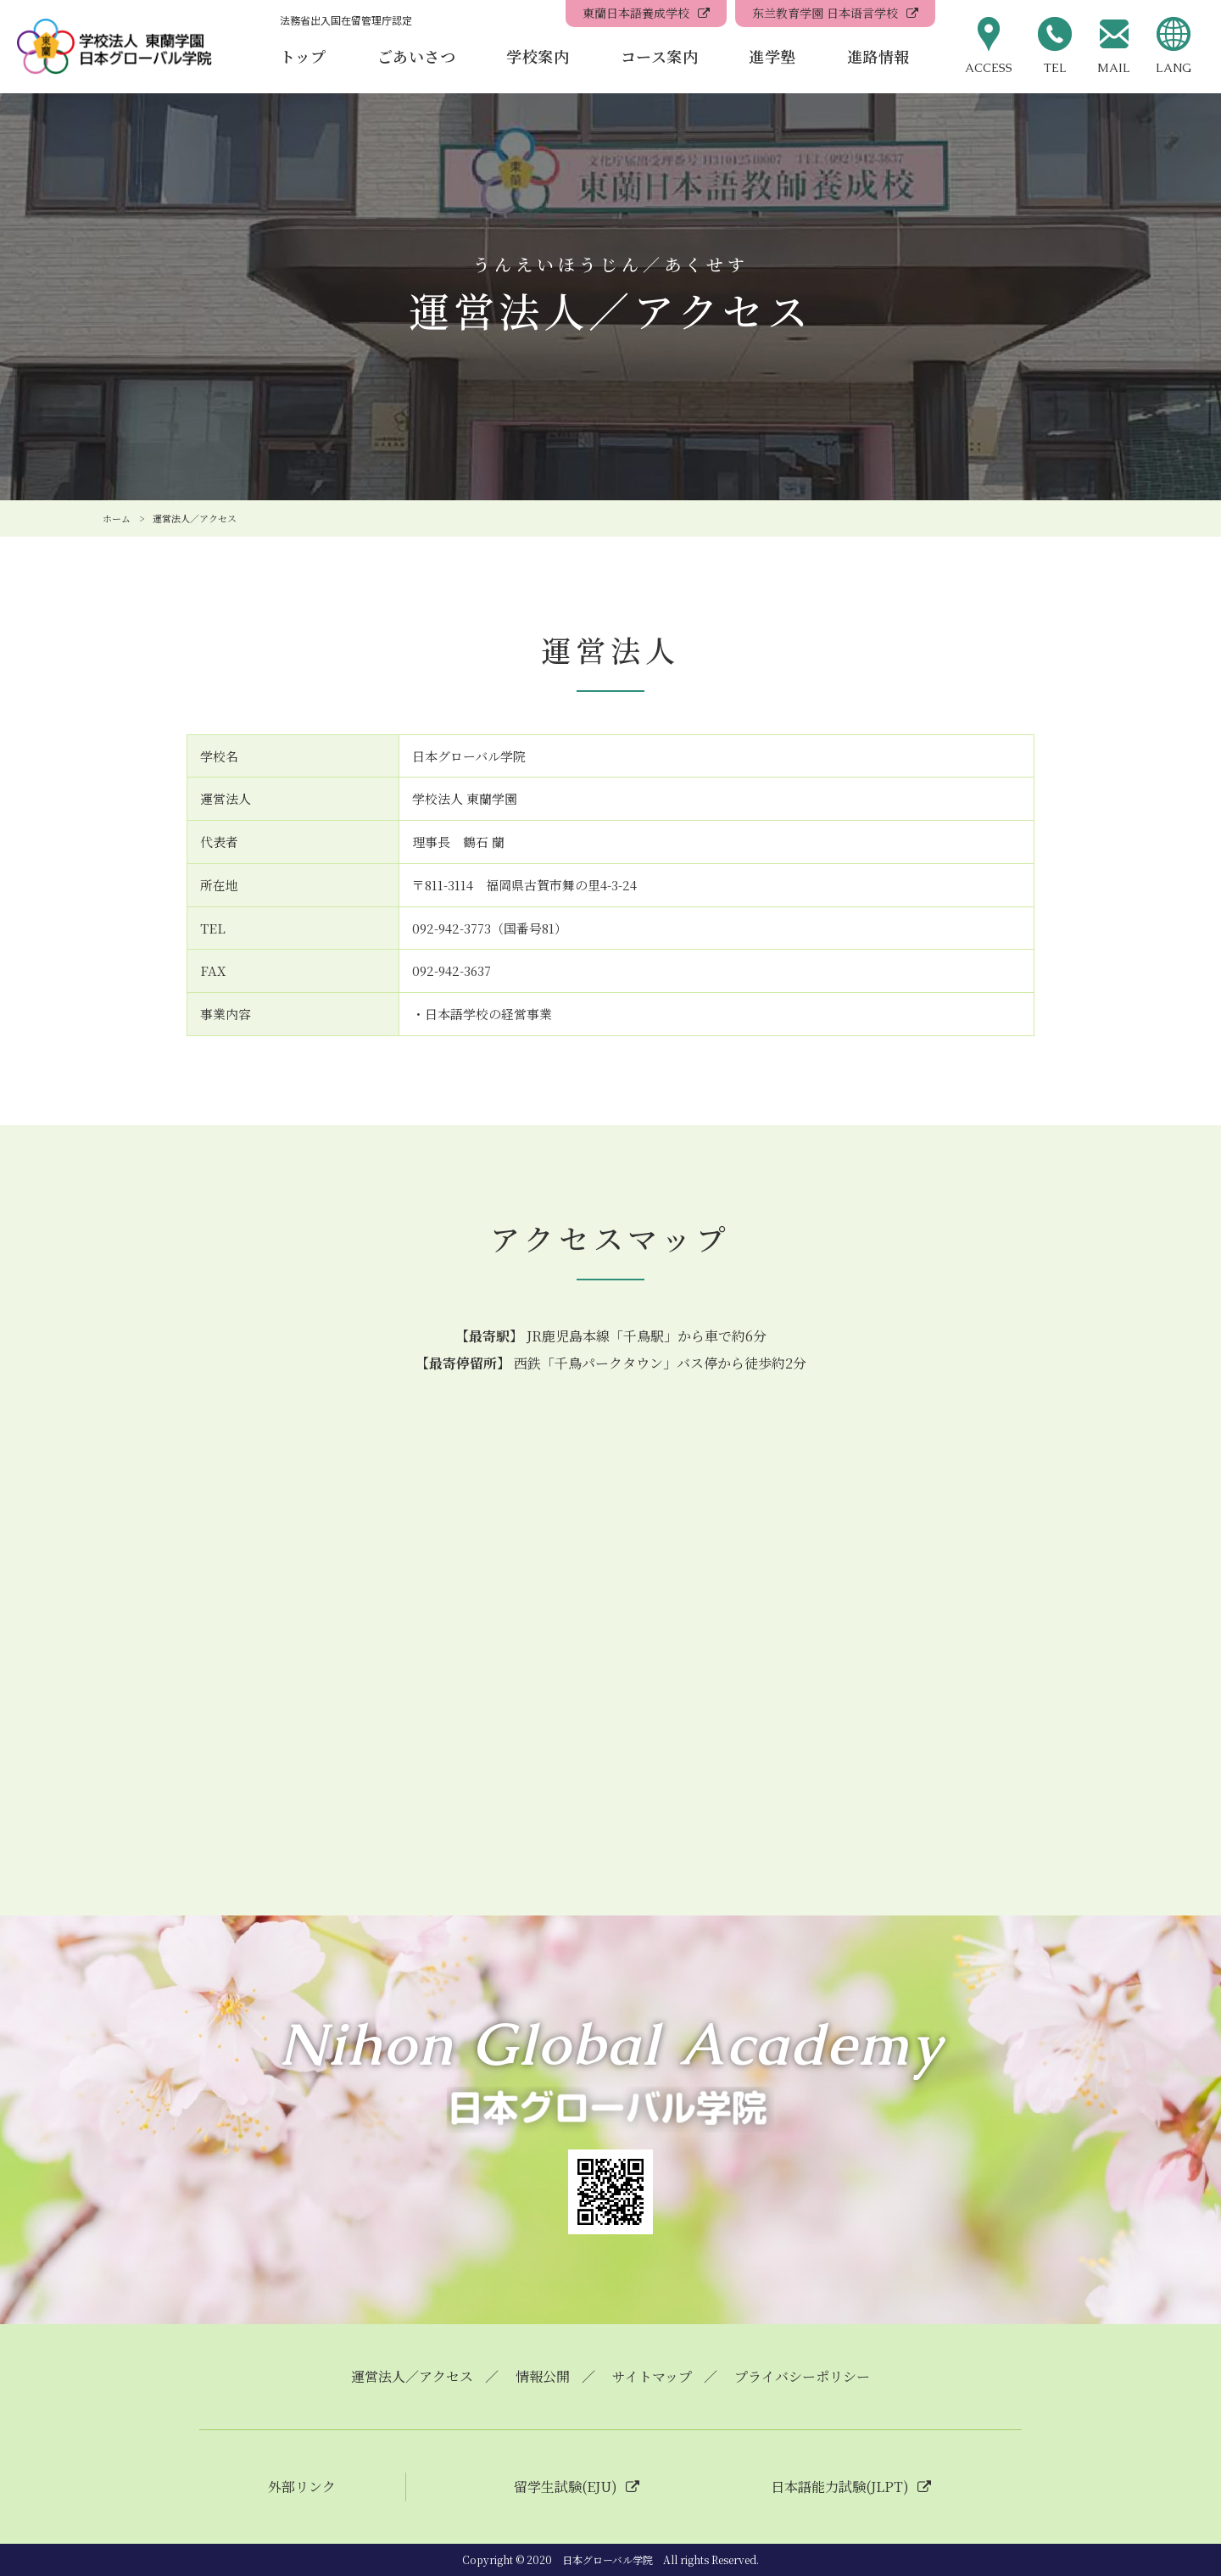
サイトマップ (652, 2376)
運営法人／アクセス (412, 2376)
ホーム (117, 518)
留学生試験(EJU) (565, 2486)
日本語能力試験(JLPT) (840, 2486)
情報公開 (543, 2376)
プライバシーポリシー (802, 2376)
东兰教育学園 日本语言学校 (825, 12)
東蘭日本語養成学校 (636, 12)
